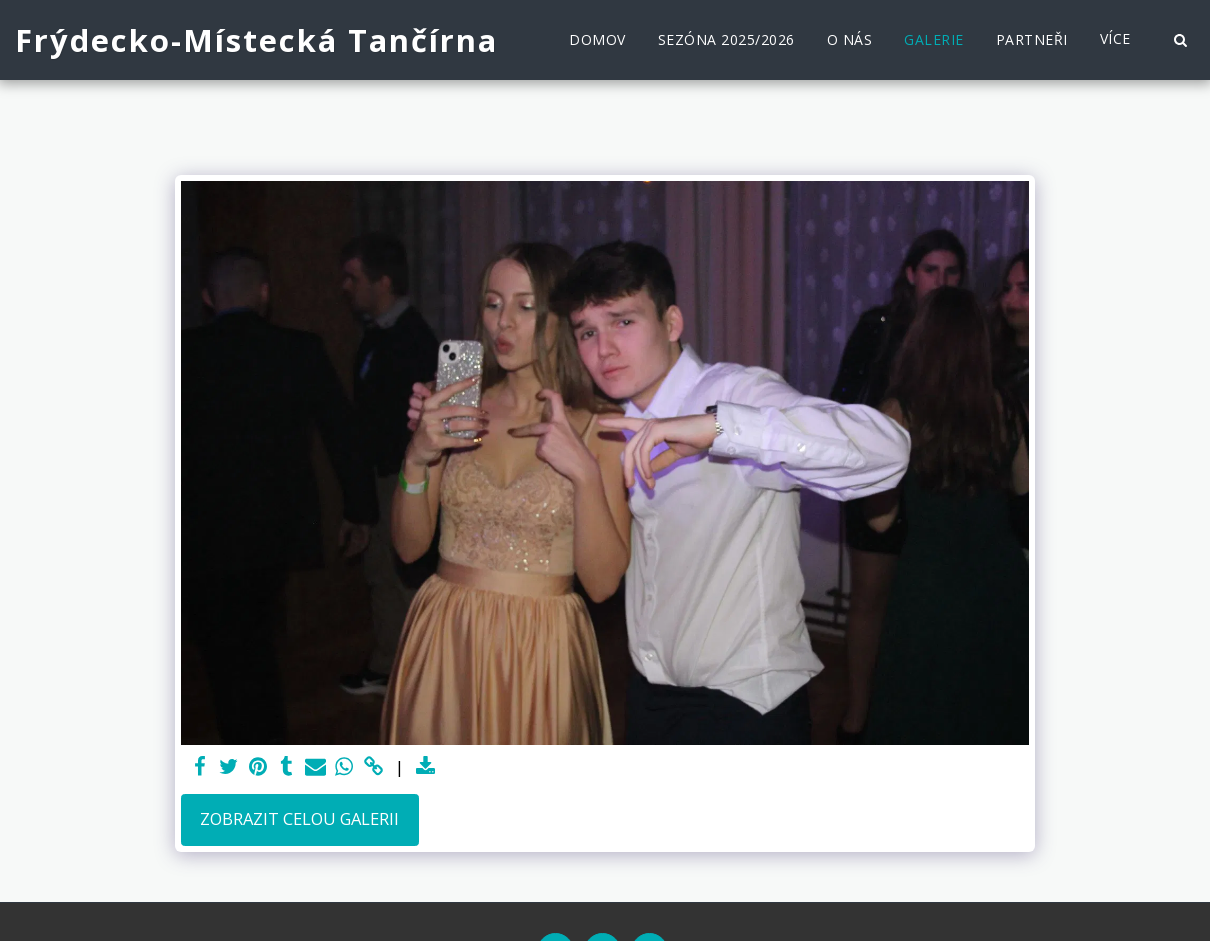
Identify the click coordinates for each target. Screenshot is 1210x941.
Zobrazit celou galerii (299, 818)
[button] (1180, 40)
